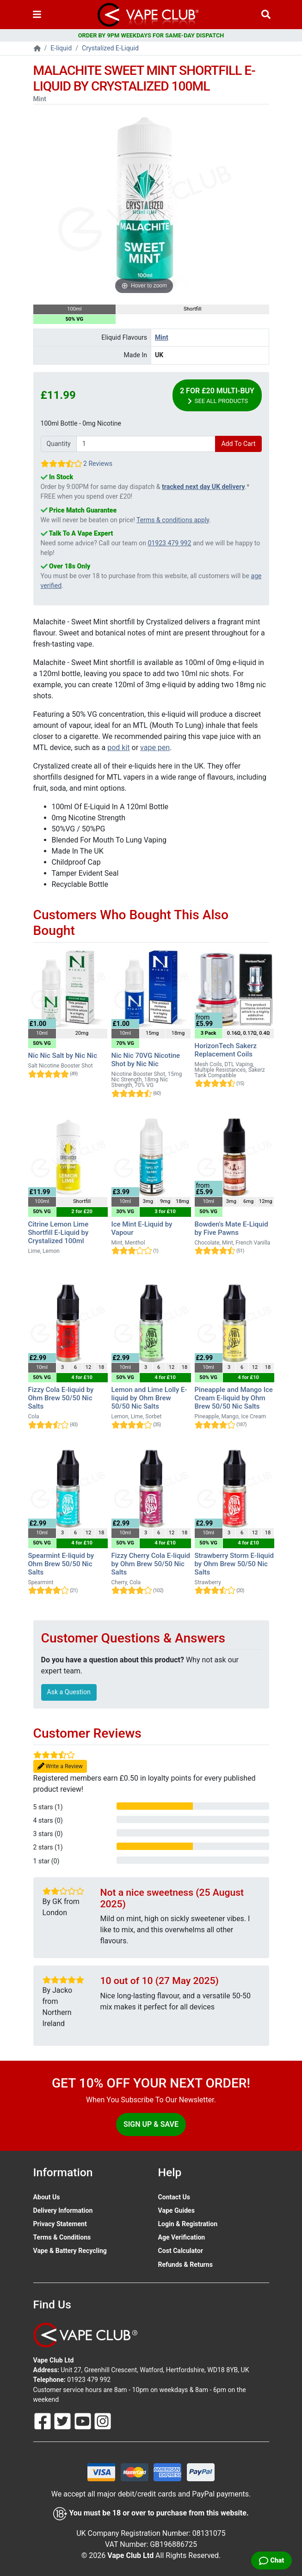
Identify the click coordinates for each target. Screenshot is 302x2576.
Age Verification (181, 2237)
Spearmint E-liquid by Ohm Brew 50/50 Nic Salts (61, 1563)
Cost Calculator (180, 2250)
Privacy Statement (60, 2224)
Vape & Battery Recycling (70, 2250)
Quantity (59, 443)
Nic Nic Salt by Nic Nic (63, 1055)
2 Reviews (97, 463)
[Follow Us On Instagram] (102, 2420)
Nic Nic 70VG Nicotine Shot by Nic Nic (145, 1059)
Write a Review (60, 1766)
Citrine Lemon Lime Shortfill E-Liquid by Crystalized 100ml (58, 1232)
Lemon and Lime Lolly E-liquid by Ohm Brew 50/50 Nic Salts (149, 1398)
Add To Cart (238, 443)
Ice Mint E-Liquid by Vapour (142, 1228)
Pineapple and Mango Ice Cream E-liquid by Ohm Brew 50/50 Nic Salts (234, 1398)
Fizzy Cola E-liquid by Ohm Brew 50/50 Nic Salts (61, 1398)
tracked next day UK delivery (203, 486)
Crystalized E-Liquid (110, 48)
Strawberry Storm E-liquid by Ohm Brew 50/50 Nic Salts (234, 1563)
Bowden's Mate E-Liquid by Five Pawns (231, 1228)
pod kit (118, 747)
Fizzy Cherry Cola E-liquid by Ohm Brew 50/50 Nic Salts (151, 1563)
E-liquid (61, 48)
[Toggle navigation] (37, 14)
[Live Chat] (271, 2561)
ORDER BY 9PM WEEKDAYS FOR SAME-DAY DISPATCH (151, 35)
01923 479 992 (169, 543)
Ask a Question (69, 1692)
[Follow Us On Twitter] (63, 2420)
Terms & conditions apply (172, 520)
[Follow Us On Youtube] (84, 2420)
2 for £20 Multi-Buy (217, 395)
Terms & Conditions (62, 2237)
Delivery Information (63, 2210)
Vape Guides (176, 2210)
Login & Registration (188, 2224)
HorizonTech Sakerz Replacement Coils (226, 1050)
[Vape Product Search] (266, 14)
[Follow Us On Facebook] (43, 2420)
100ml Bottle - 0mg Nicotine (81, 423)
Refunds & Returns (185, 2264)
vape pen (155, 747)
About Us (46, 2197)
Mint (161, 337)
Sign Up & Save (151, 2124)
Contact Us (174, 2197)
